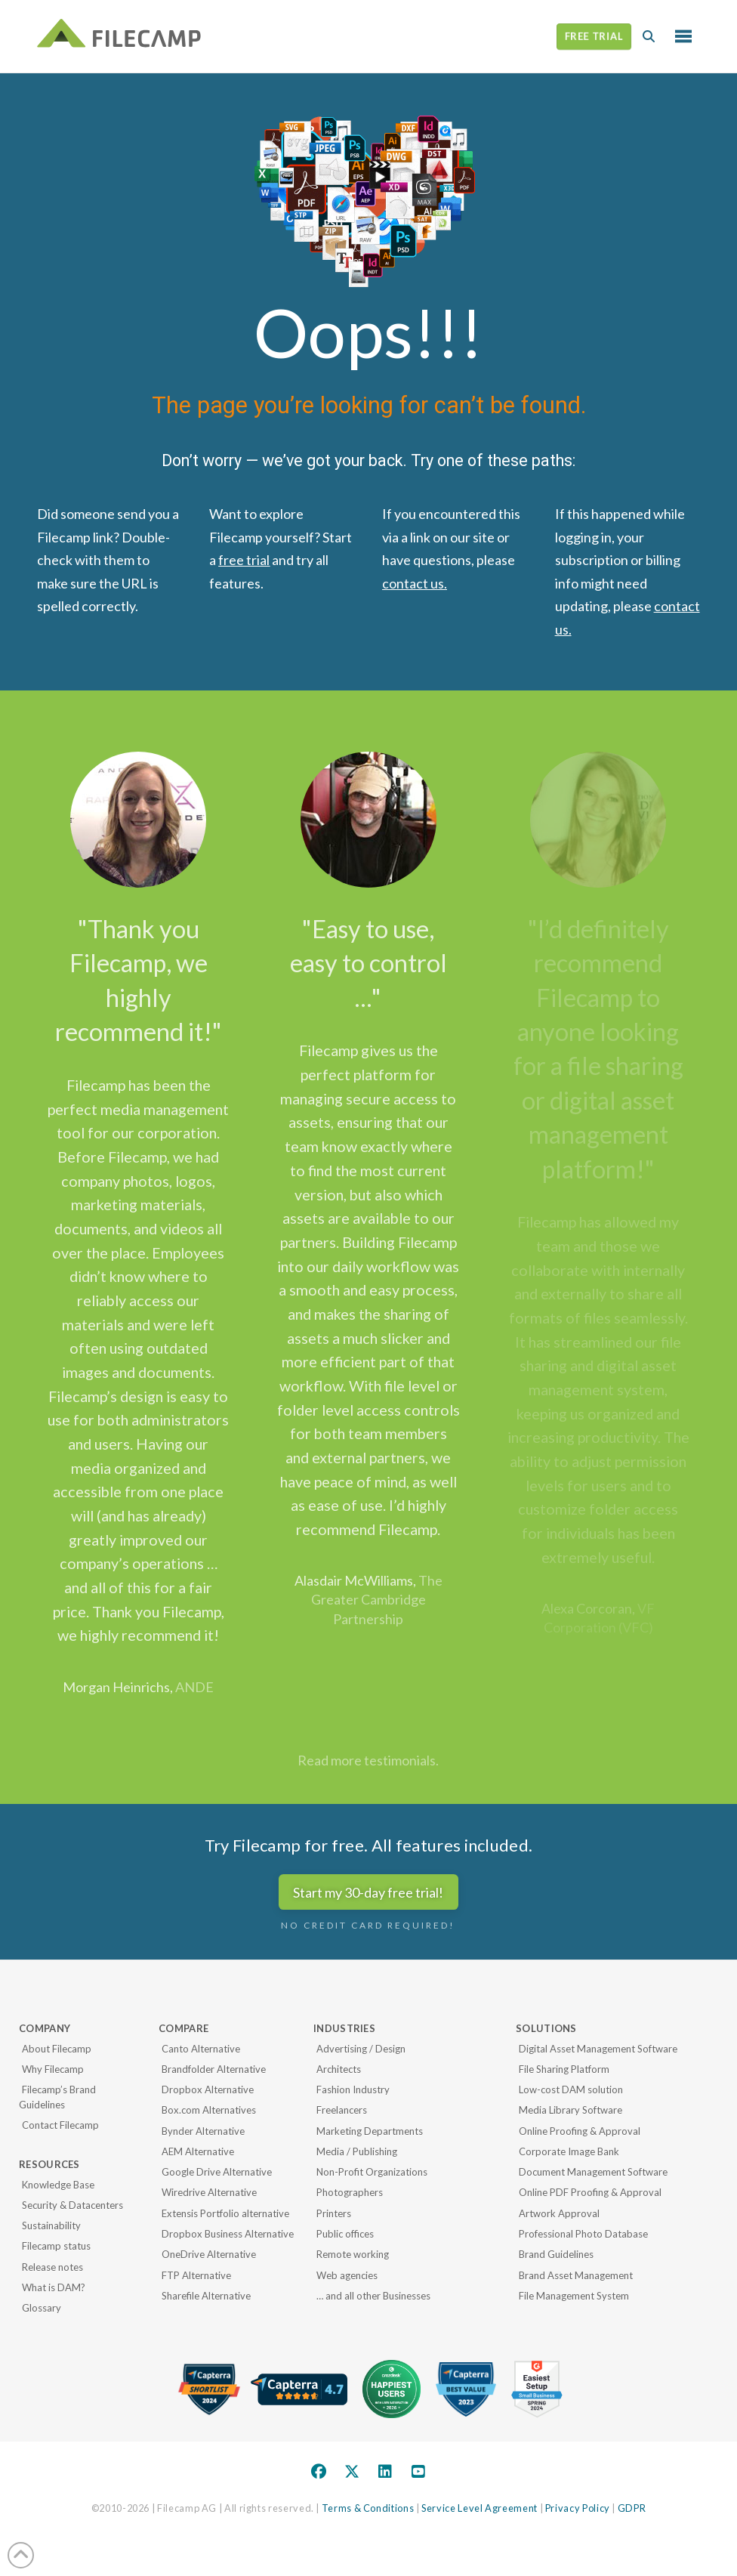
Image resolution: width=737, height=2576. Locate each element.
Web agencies (347, 2275)
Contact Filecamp (60, 2125)
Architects (338, 2069)
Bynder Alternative (203, 2131)
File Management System (574, 2296)
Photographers (349, 2192)
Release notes (52, 2267)
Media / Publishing (356, 2151)
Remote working (352, 2254)
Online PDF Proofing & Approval (590, 2192)
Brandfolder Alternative (214, 2069)
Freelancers (341, 2110)
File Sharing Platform (564, 2069)
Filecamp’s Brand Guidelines (57, 2097)
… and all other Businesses (373, 2296)
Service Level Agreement (479, 2508)
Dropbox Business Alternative (228, 2234)
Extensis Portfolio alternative (225, 2213)
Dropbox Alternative (208, 2089)
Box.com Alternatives (209, 2110)
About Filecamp (56, 2049)
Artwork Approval (559, 2213)
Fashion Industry (353, 2089)
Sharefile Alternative (206, 2296)
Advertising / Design (361, 2049)
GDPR (632, 2508)
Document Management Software (593, 2172)
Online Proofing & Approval (579, 2131)
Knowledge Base (58, 2185)
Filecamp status (56, 2246)
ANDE (194, 1687)
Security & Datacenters (72, 2205)
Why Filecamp (53, 2069)
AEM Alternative (198, 2151)
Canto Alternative (201, 2049)
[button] (649, 36)
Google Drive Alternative (217, 2172)
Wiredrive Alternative (209, 2192)
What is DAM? (53, 2287)
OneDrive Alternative (209, 2254)
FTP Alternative (196, 2275)
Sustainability (51, 2225)
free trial (244, 559)
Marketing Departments (369, 2131)
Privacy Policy (577, 2508)
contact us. (414, 583)
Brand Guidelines (556, 2254)
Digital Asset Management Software (598, 2049)
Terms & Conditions (368, 2508)
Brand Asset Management (576, 2275)
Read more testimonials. (368, 1760)
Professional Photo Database (583, 2234)
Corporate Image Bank (569, 2151)
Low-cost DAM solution (571, 2089)
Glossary (41, 2308)
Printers (333, 2213)
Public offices (345, 2234)
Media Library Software (570, 2110)
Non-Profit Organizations (371, 2172)
